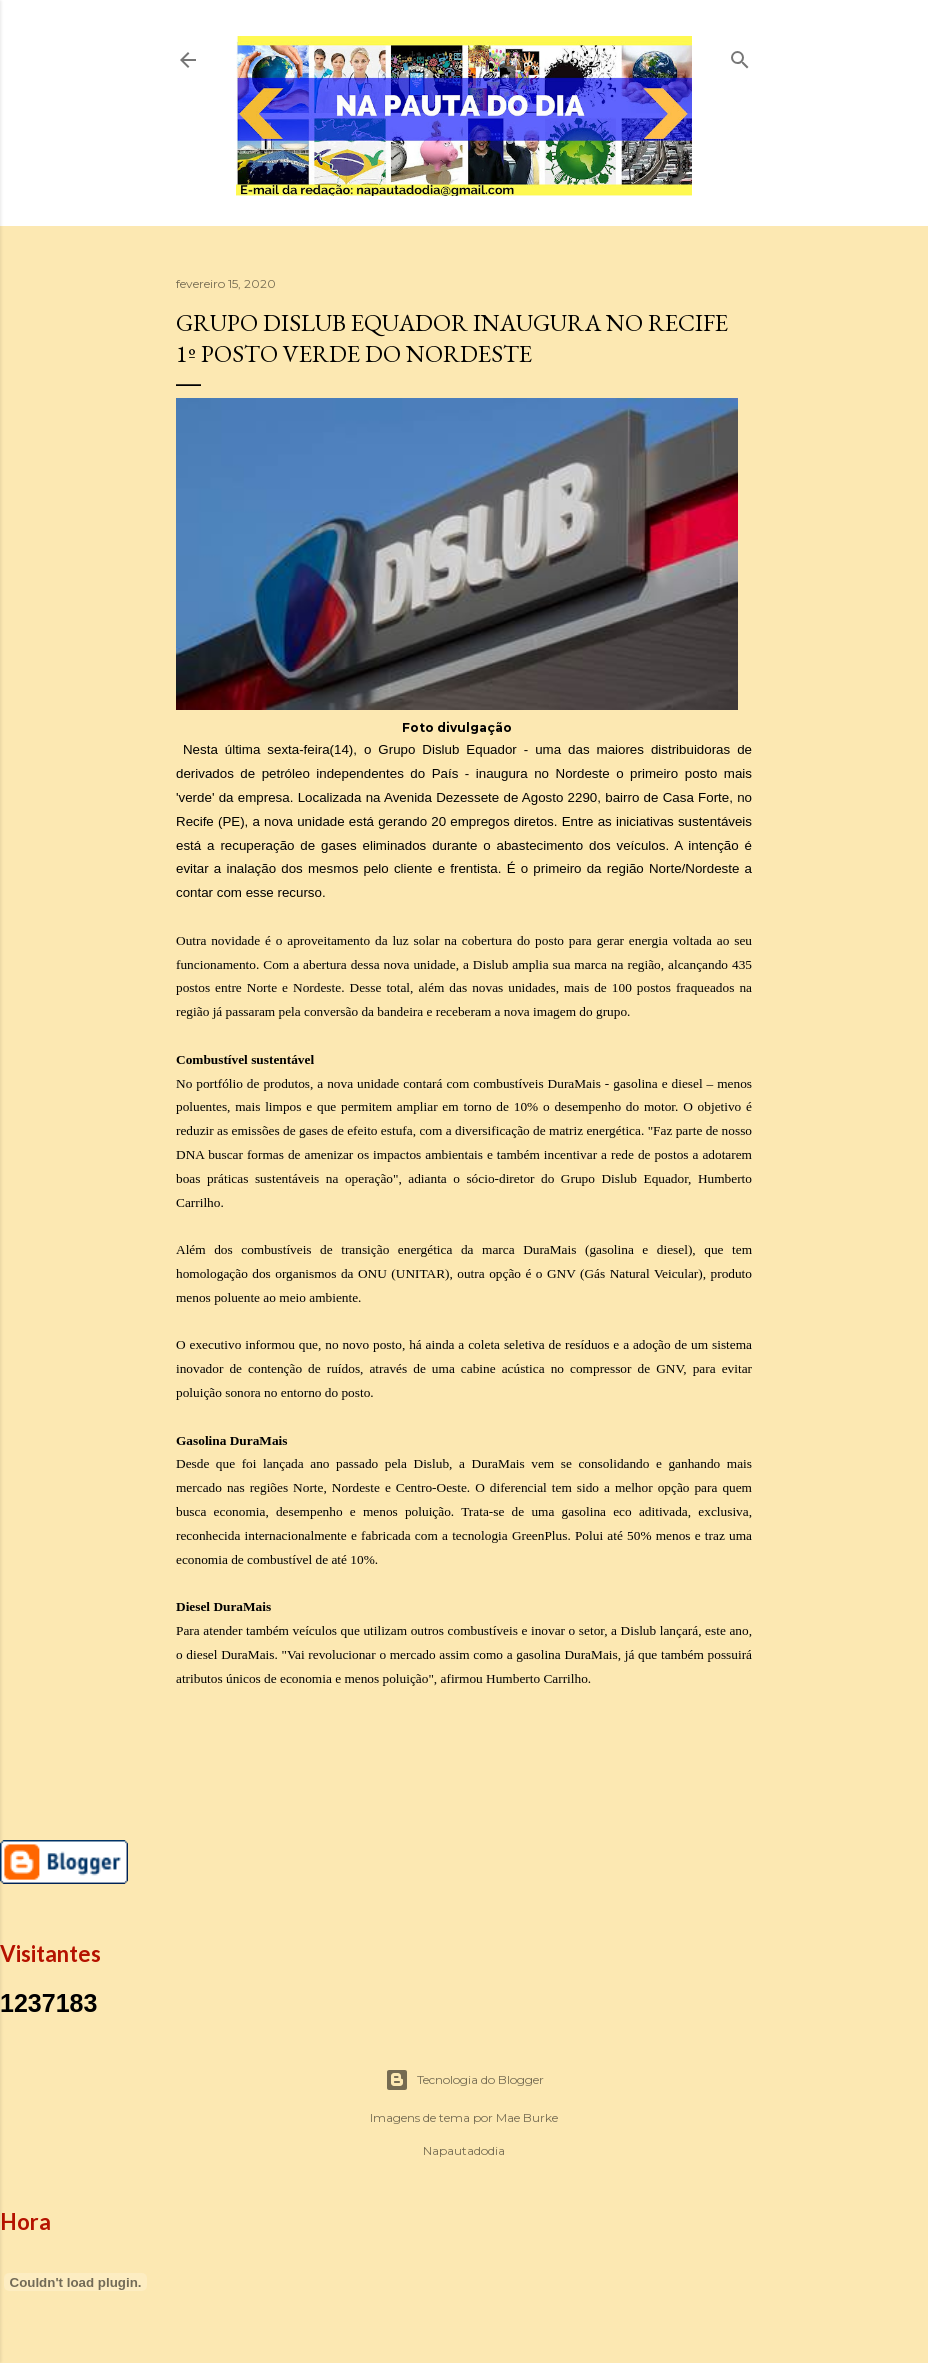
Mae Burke (527, 2117)
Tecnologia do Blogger (464, 2080)
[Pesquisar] (740, 55)
